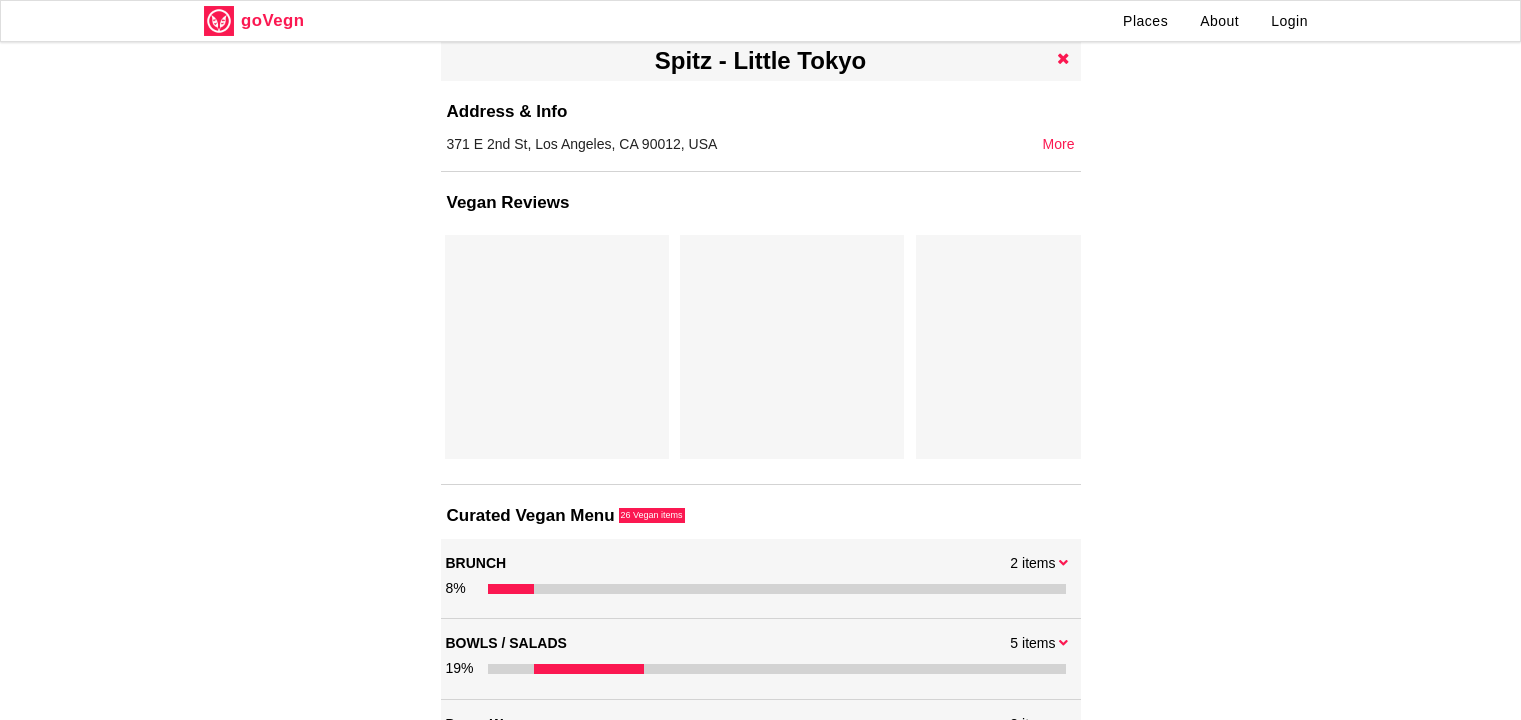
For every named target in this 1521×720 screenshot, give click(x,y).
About (1219, 21)
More (1059, 144)
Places (1145, 21)
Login (1289, 21)
